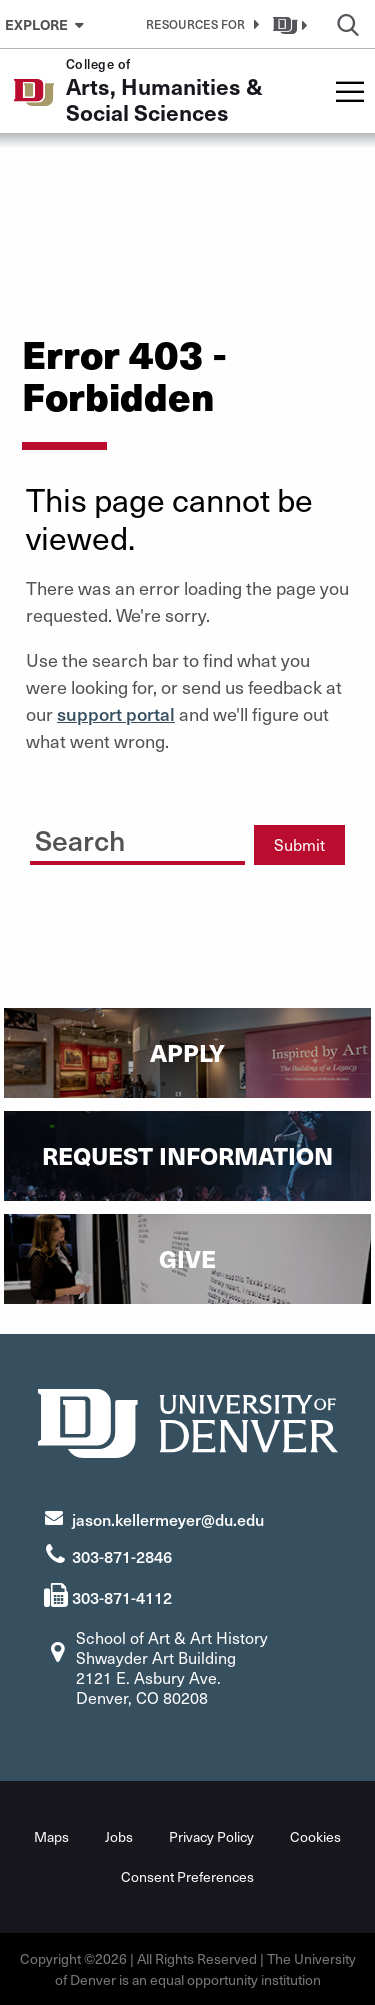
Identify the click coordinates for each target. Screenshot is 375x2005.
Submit (299, 844)
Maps (51, 1836)
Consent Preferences (187, 1876)
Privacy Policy (211, 1836)
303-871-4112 (122, 1597)
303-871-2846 (122, 1556)
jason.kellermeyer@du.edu (168, 1519)
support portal (116, 713)
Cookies (315, 1836)
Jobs (119, 1836)
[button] (199, 24)
